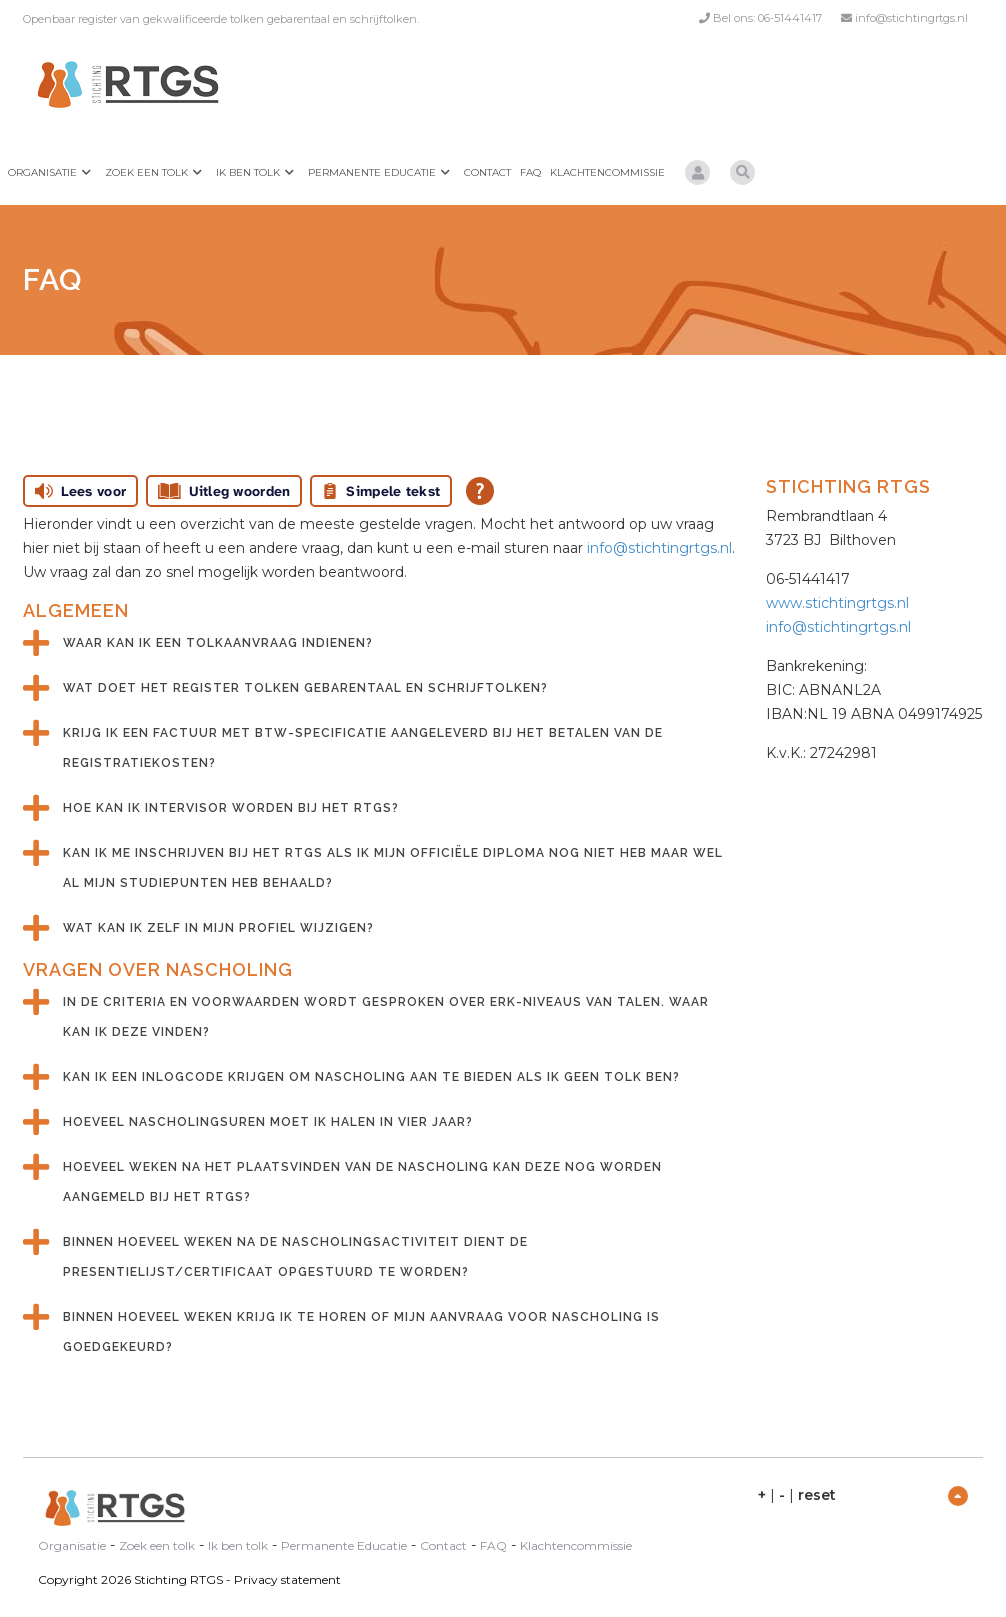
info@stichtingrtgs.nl (911, 18)
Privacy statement (287, 1579)
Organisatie (42, 172)
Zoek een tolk (146, 172)
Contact (487, 172)
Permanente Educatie (372, 172)
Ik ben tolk (248, 172)
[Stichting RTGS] (123, 84)
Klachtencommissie (607, 172)
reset (817, 1495)
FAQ (530, 172)
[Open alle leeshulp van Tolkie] (480, 491)
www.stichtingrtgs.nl (837, 603)
